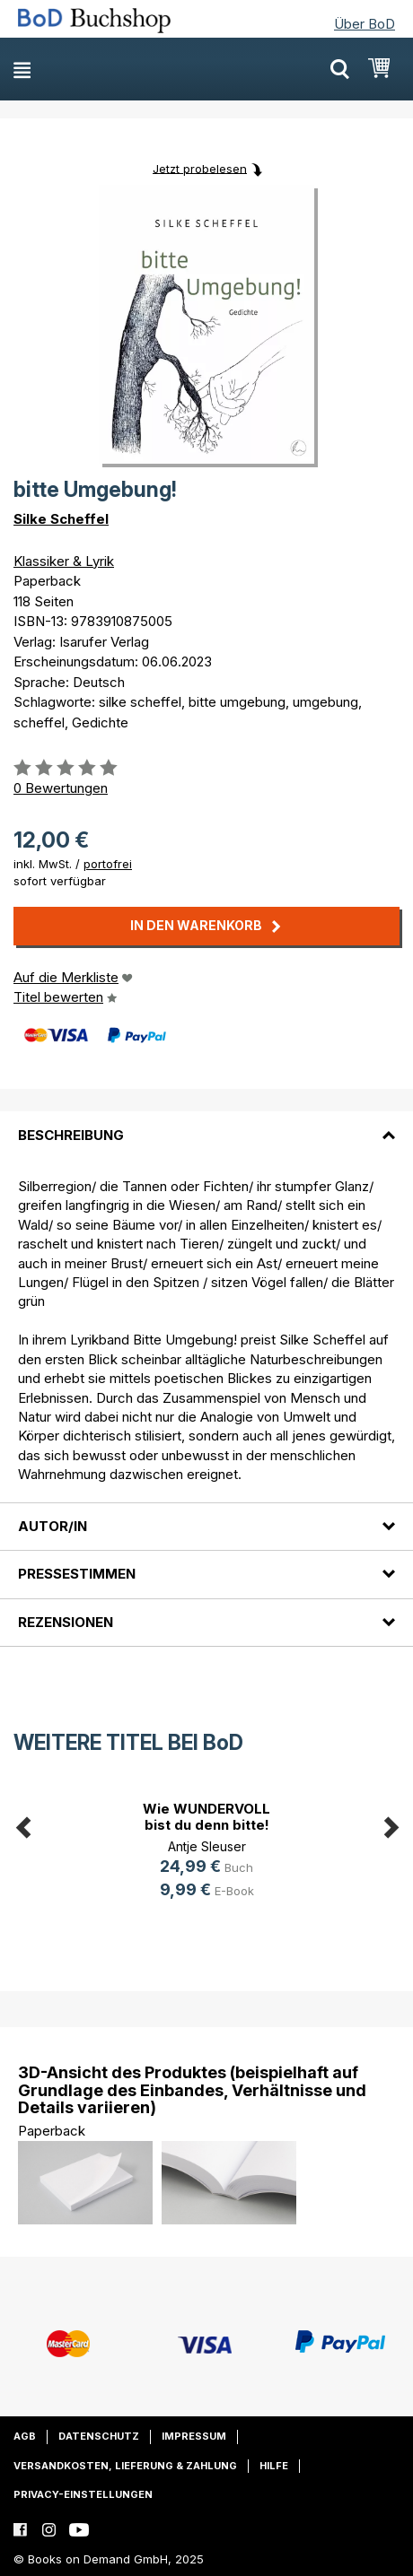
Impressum (194, 2436)
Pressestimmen (77, 1573)
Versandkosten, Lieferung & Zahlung (125, 2465)
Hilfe (273, 2465)
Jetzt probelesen (200, 168)
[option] (206, 1852)
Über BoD (364, 23)
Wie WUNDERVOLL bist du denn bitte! (206, 1816)
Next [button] (391, 1824)
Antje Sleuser (207, 1846)
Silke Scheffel (61, 518)
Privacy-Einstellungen (83, 2494)
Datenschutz (98, 2436)
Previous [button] (22, 1824)
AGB (24, 2436)
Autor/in (52, 1526)
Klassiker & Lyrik (63, 561)
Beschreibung (71, 1135)
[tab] (206, 1124)
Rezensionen (65, 1622)
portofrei (107, 864)
